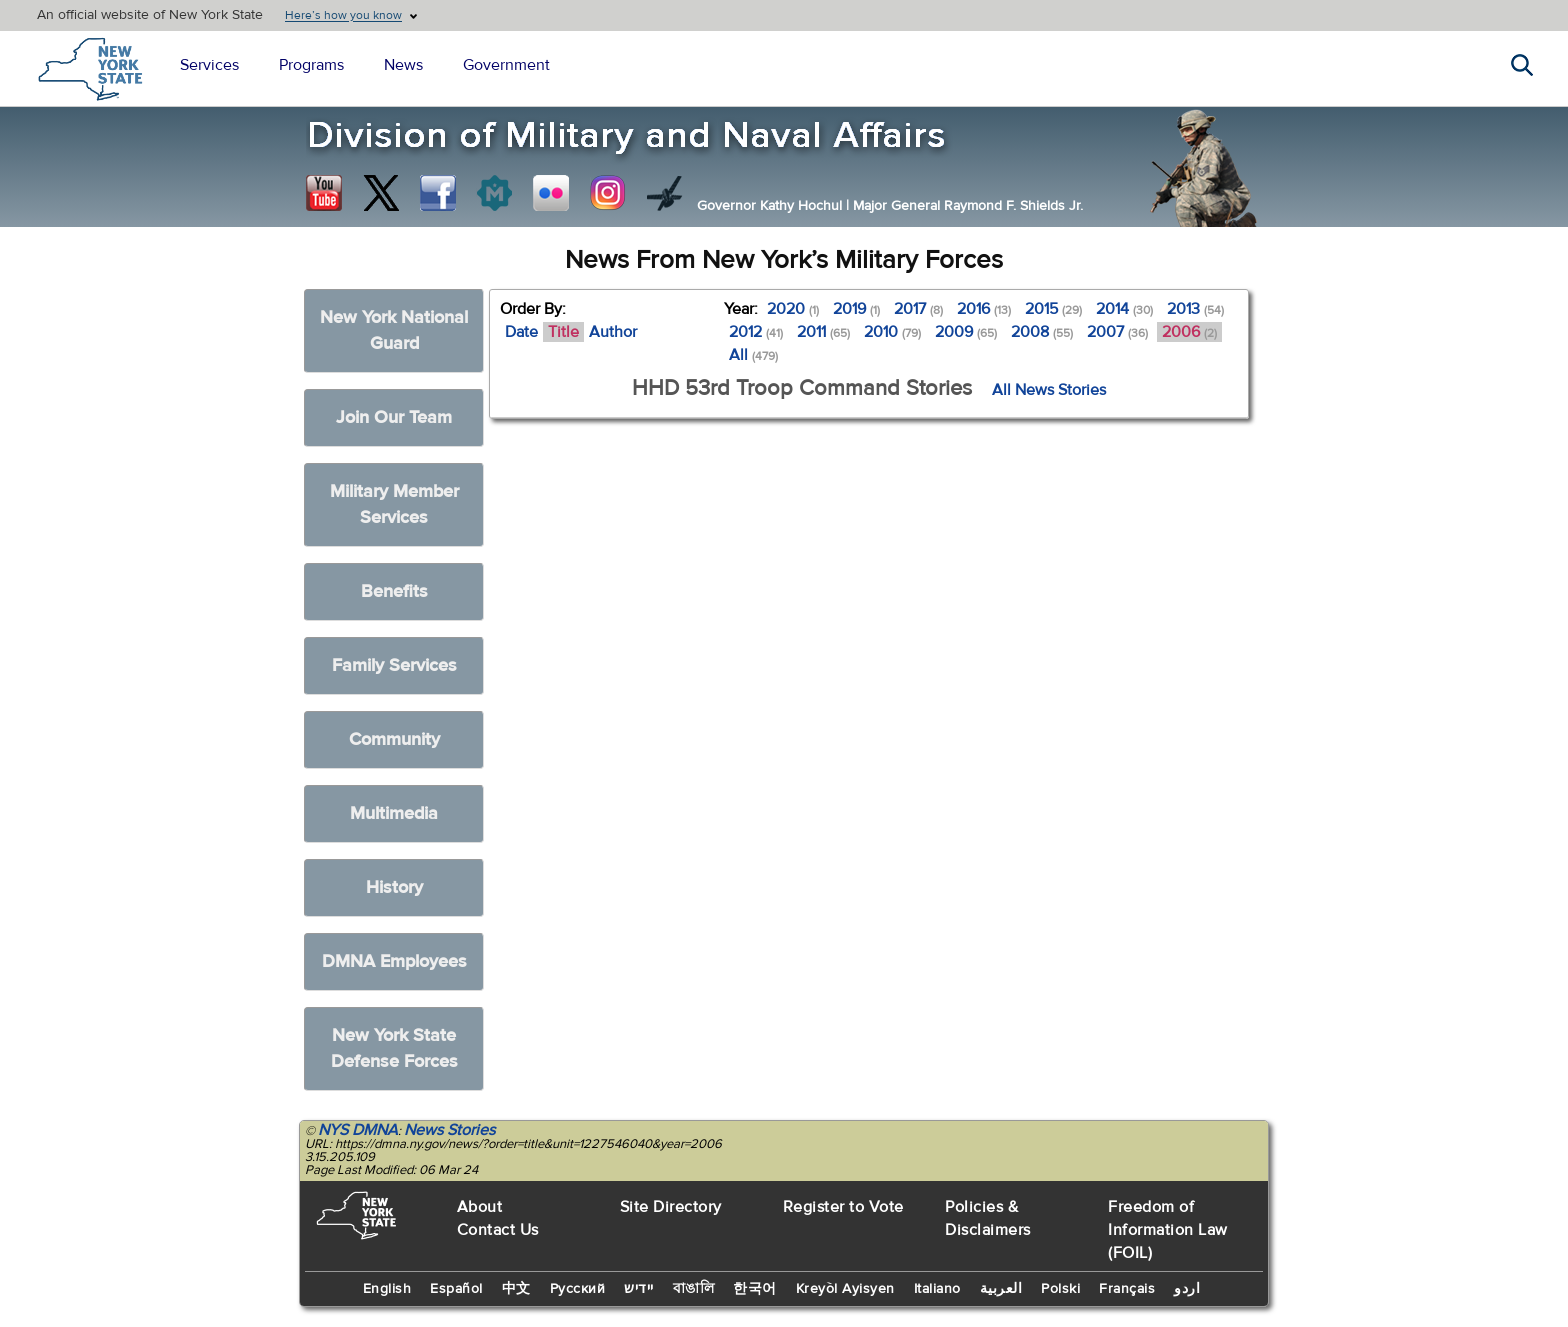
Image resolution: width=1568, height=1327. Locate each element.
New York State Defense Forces (394, 1048)
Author (613, 332)
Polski (1060, 1289)
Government (506, 65)
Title (563, 332)
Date (521, 332)
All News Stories (1049, 390)
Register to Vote (843, 1207)
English (387, 1289)
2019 (856, 309)
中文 (516, 1289)
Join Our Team (394, 417)
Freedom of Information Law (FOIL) (1168, 1230)
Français (1127, 1289)
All (753, 355)
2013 (1195, 309)
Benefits (394, 591)
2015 (1053, 309)
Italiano (937, 1289)
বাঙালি (694, 1289)
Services (209, 65)
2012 (756, 332)
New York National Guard (394, 330)
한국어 (755, 1289)
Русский (578, 1289)
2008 (1042, 332)
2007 (1117, 332)
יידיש (639, 1289)
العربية (1001, 1289)
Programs (311, 65)
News (403, 65)
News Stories (449, 1130)
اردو (1187, 1289)
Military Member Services (394, 504)
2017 (918, 309)
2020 (793, 309)
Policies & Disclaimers (988, 1218)
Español (456, 1289)
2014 (1124, 309)
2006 (1189, 332)
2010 (892, 332)
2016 (984, 309)
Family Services (394, 665)
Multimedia (394, 813)
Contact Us (498, 1230)
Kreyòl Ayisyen (845, 1289)
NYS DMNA (358, 1130)
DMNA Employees (394, 961)
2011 (823, 332)
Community (394, 739)
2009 (966, 332)
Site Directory (671, 1207)
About (480, 1207)
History (394, 887)
